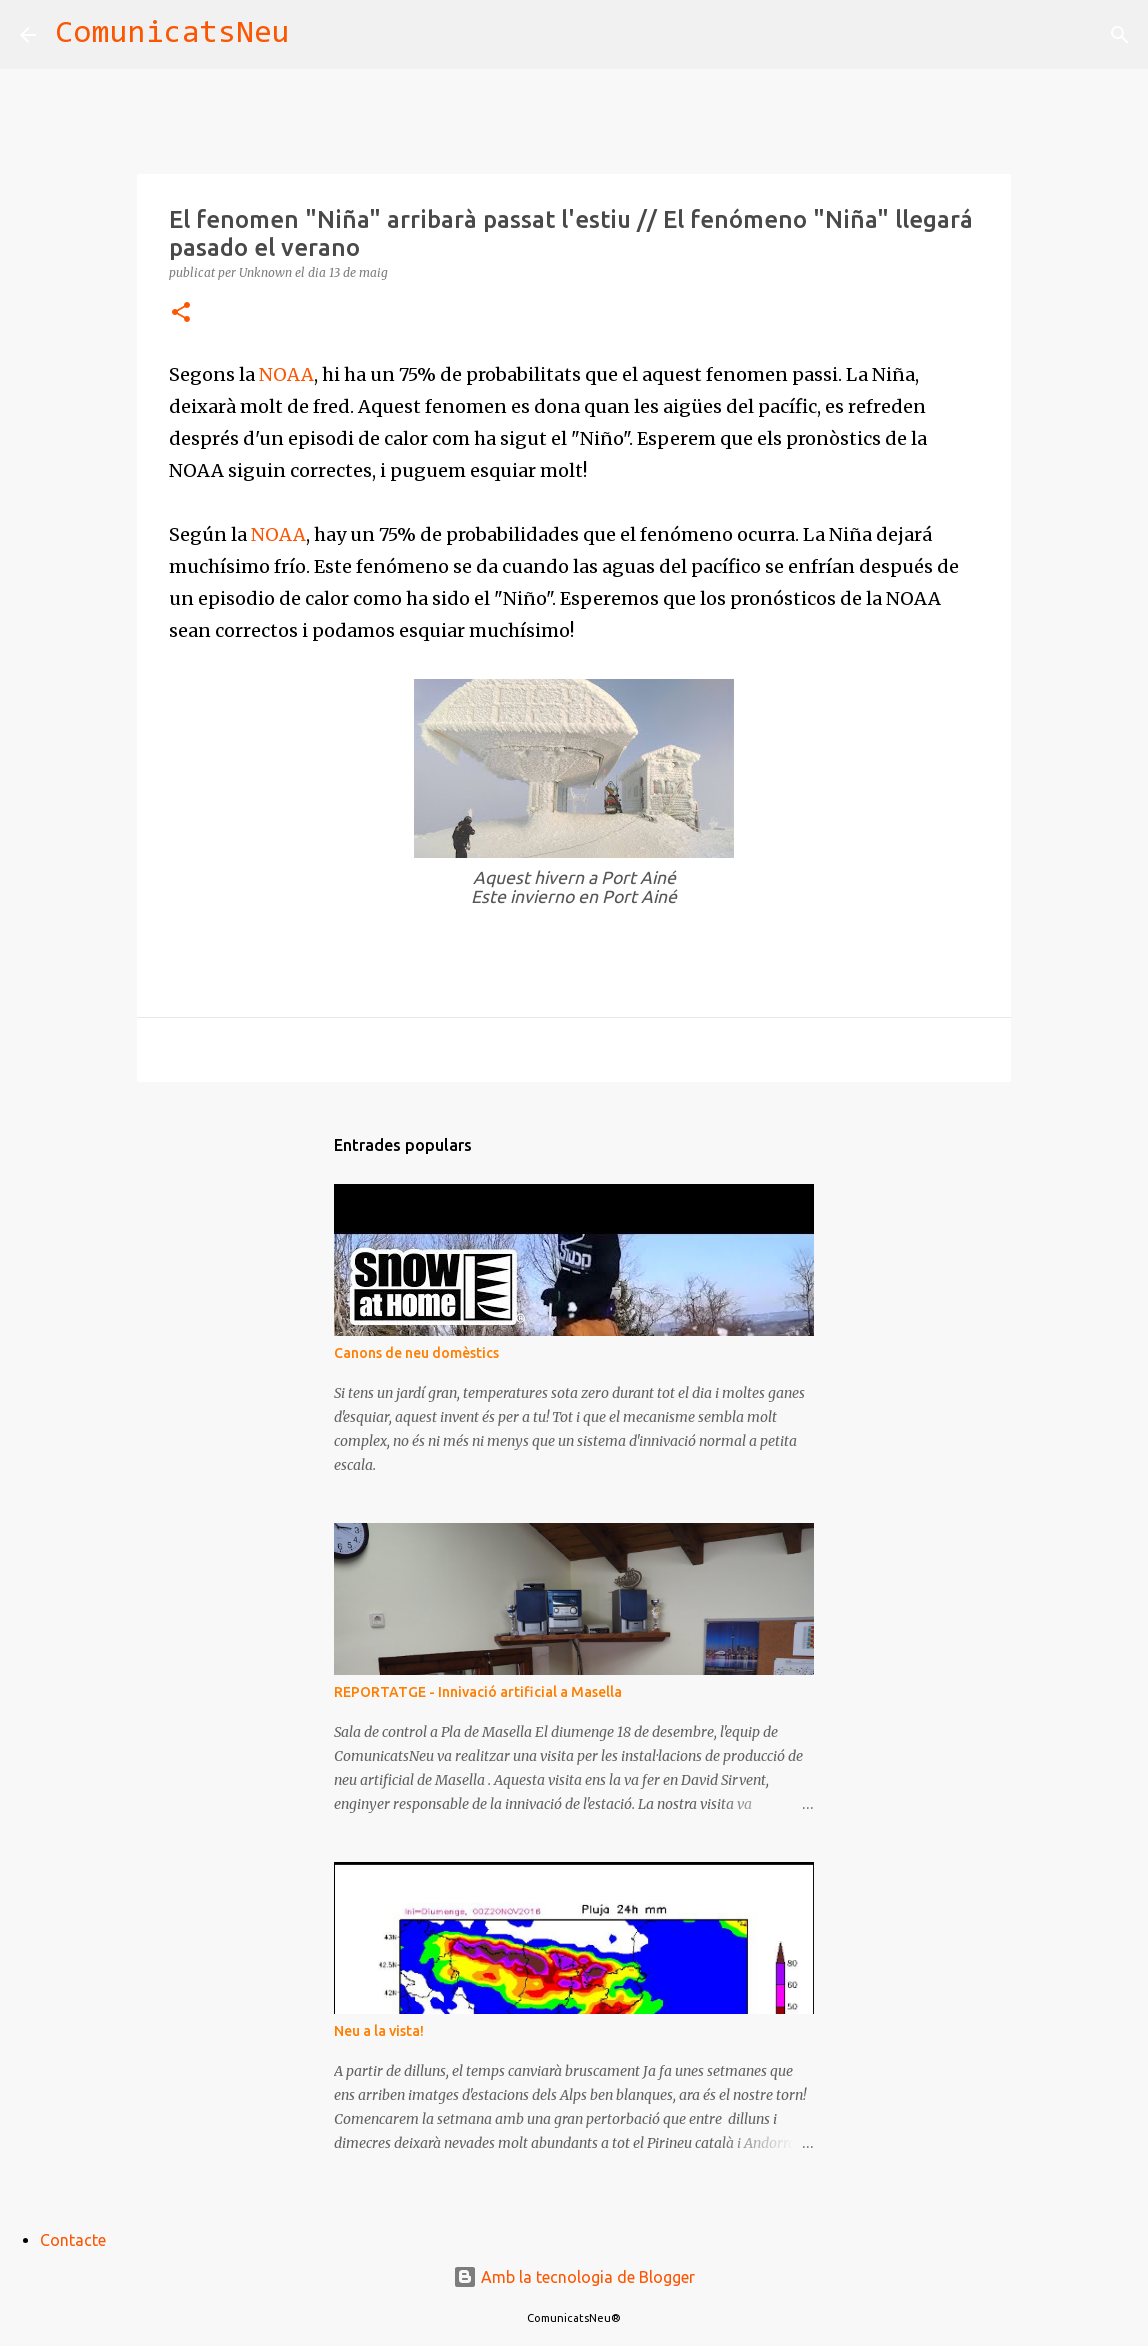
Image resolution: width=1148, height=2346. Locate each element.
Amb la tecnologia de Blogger (574, 2277)
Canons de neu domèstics (416, 1353)
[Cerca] (318, 35)
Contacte (73, 2240)
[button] (181, 313)
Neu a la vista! (379, 2031)
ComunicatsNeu (173, 34)
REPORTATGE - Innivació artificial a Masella (478, 1692)
